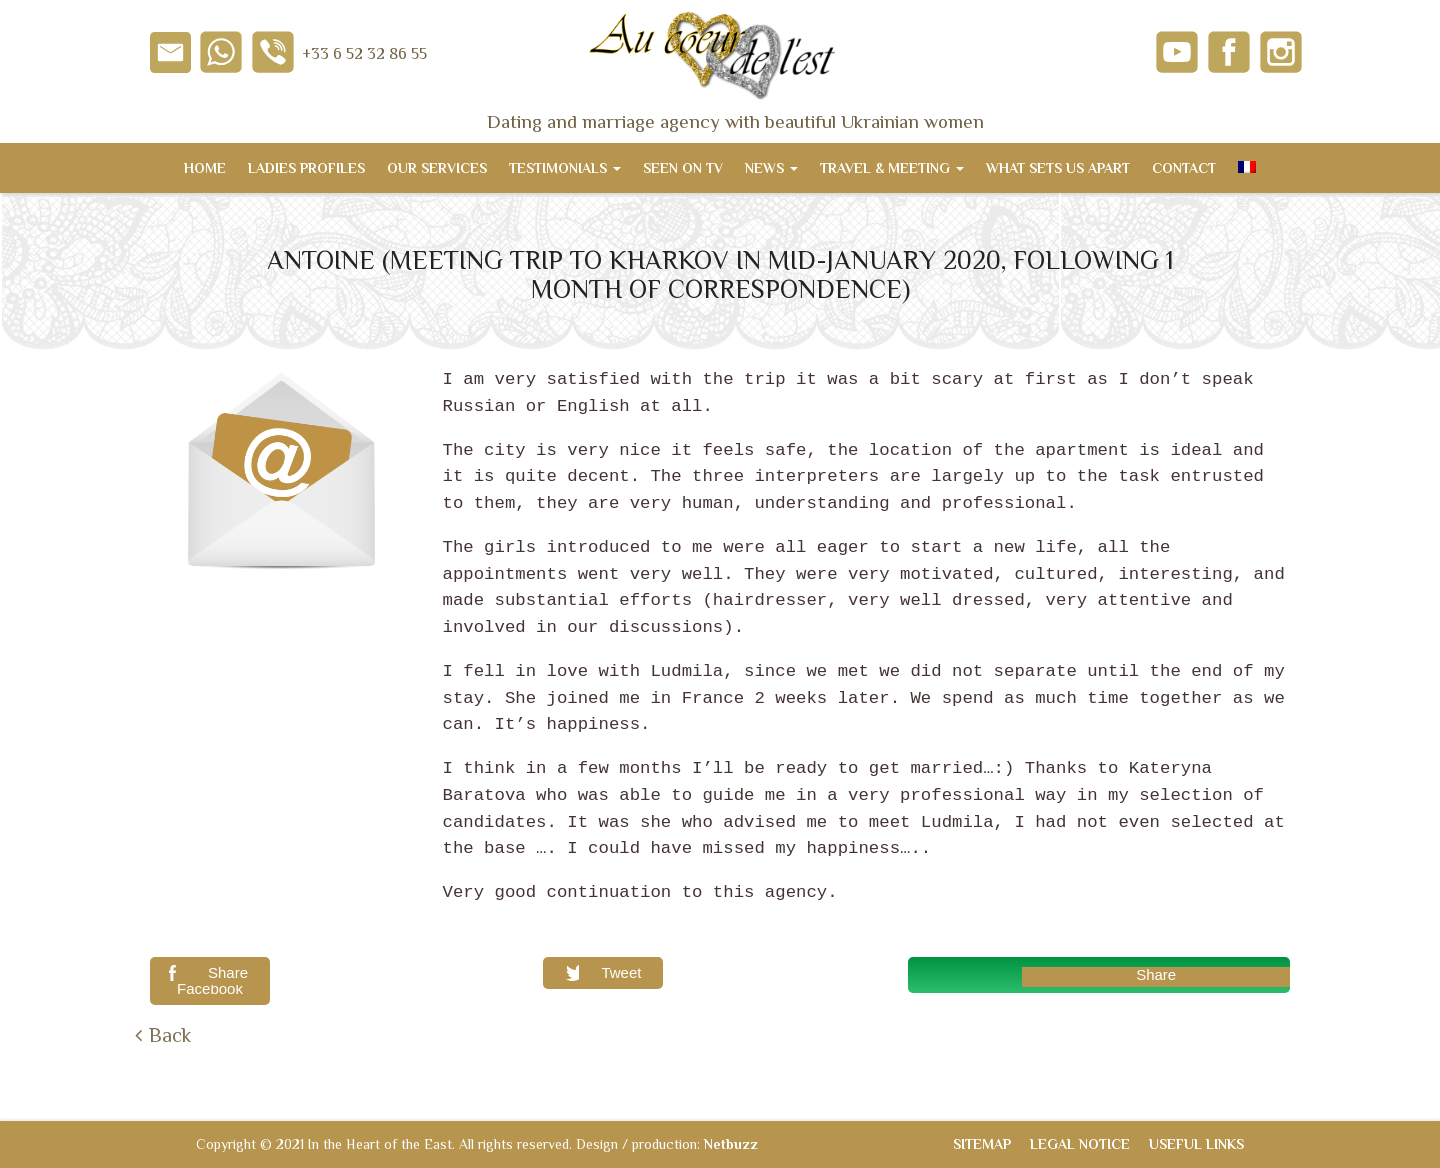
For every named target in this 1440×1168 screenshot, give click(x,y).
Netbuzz (731, 1144)
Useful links (1196, 1144)
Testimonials (565, 168)
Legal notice (1080, 1144)
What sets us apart (1058, 168)
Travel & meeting (892, 168)
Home (205, 168)
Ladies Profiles (306, 168)
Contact (1184, 168)
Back (170, 1035)
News (771, 168)
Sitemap (982, 1144)
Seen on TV (683, 168)
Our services (437, 168)
